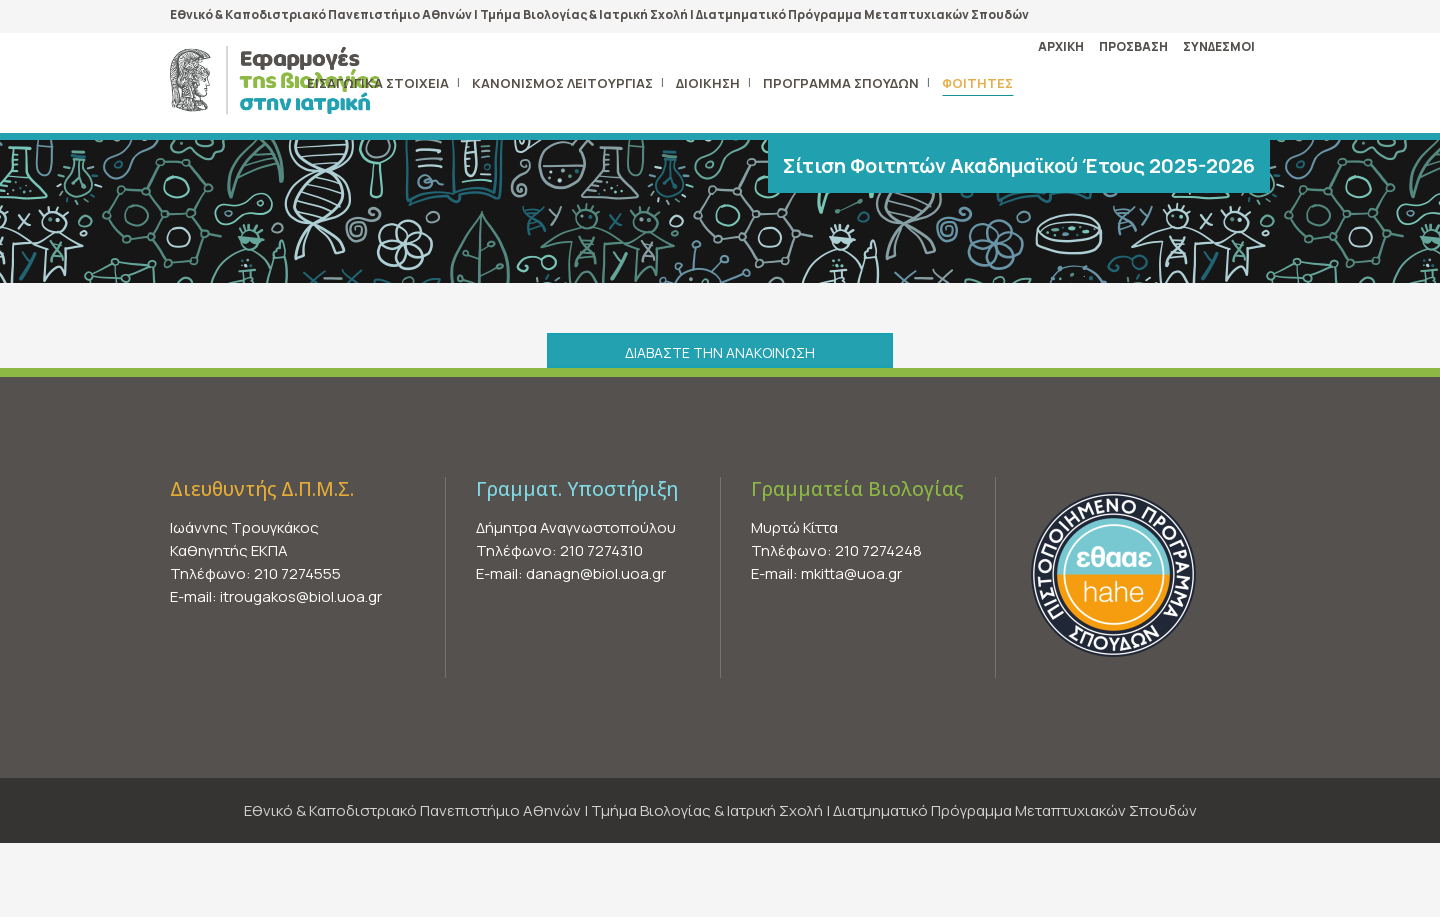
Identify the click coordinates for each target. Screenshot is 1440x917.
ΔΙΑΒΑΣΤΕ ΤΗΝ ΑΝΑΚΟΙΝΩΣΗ (720, 352)
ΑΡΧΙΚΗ (1061, 46)
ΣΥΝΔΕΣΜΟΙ (1219, 46)
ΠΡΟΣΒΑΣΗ (1133, 46)
